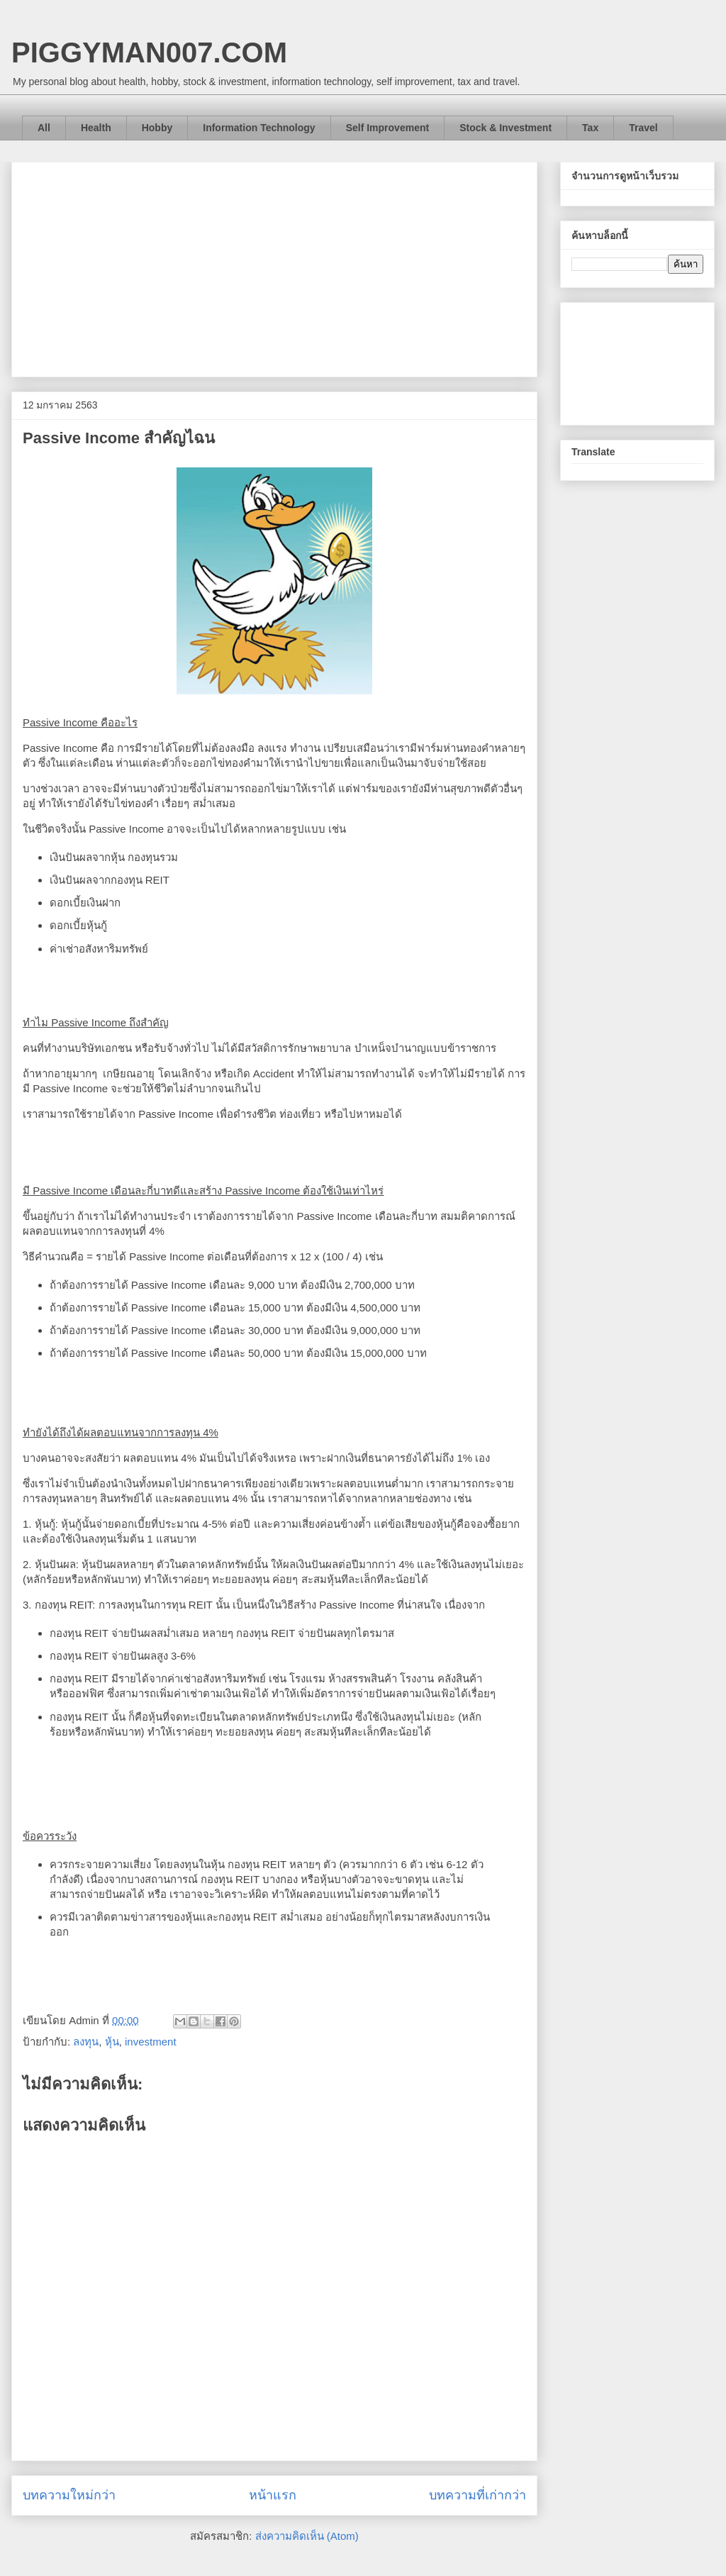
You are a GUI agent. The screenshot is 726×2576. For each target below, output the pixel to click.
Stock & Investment (505, 127)
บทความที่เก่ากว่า (477, 2495)
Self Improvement (387, 127)
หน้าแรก (272, 2495)
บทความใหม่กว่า (69, 2495)
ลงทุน (86, 2042)
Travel (643, 127)
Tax (590, 127)
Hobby (157, 127)
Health (96, 127)
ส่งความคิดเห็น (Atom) (307, 2536)
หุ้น (112, 2042)
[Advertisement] (274, 266)
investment (151, 2042)
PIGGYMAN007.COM (149, 52)
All (44, 127)
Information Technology (259, 127)
